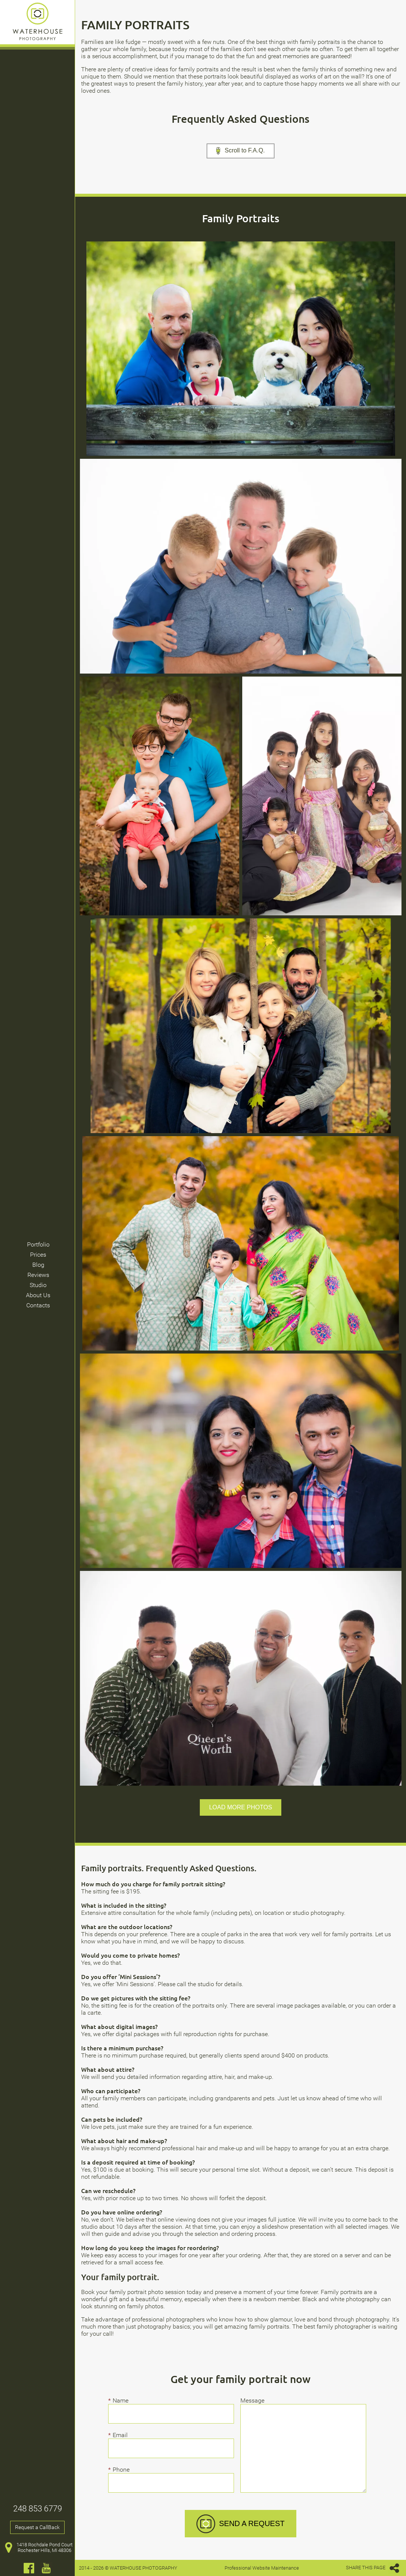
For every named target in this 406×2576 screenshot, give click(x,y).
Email (122, 2435)
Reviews (38, 1274)
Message (252, 2400)
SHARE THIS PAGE (373, 2568)
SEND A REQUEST (240, 2523)
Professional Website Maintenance (262, 2568)
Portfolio (38, 1244)
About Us (38, 1295)
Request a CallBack (37, 2527)
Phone (123, 2469)
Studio (38, 1285)
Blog (38, 1264)
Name (123, 2400)
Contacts (38, 1305)
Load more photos (240, 1807)
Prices (38, 1254)
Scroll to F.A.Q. (240, 151)
